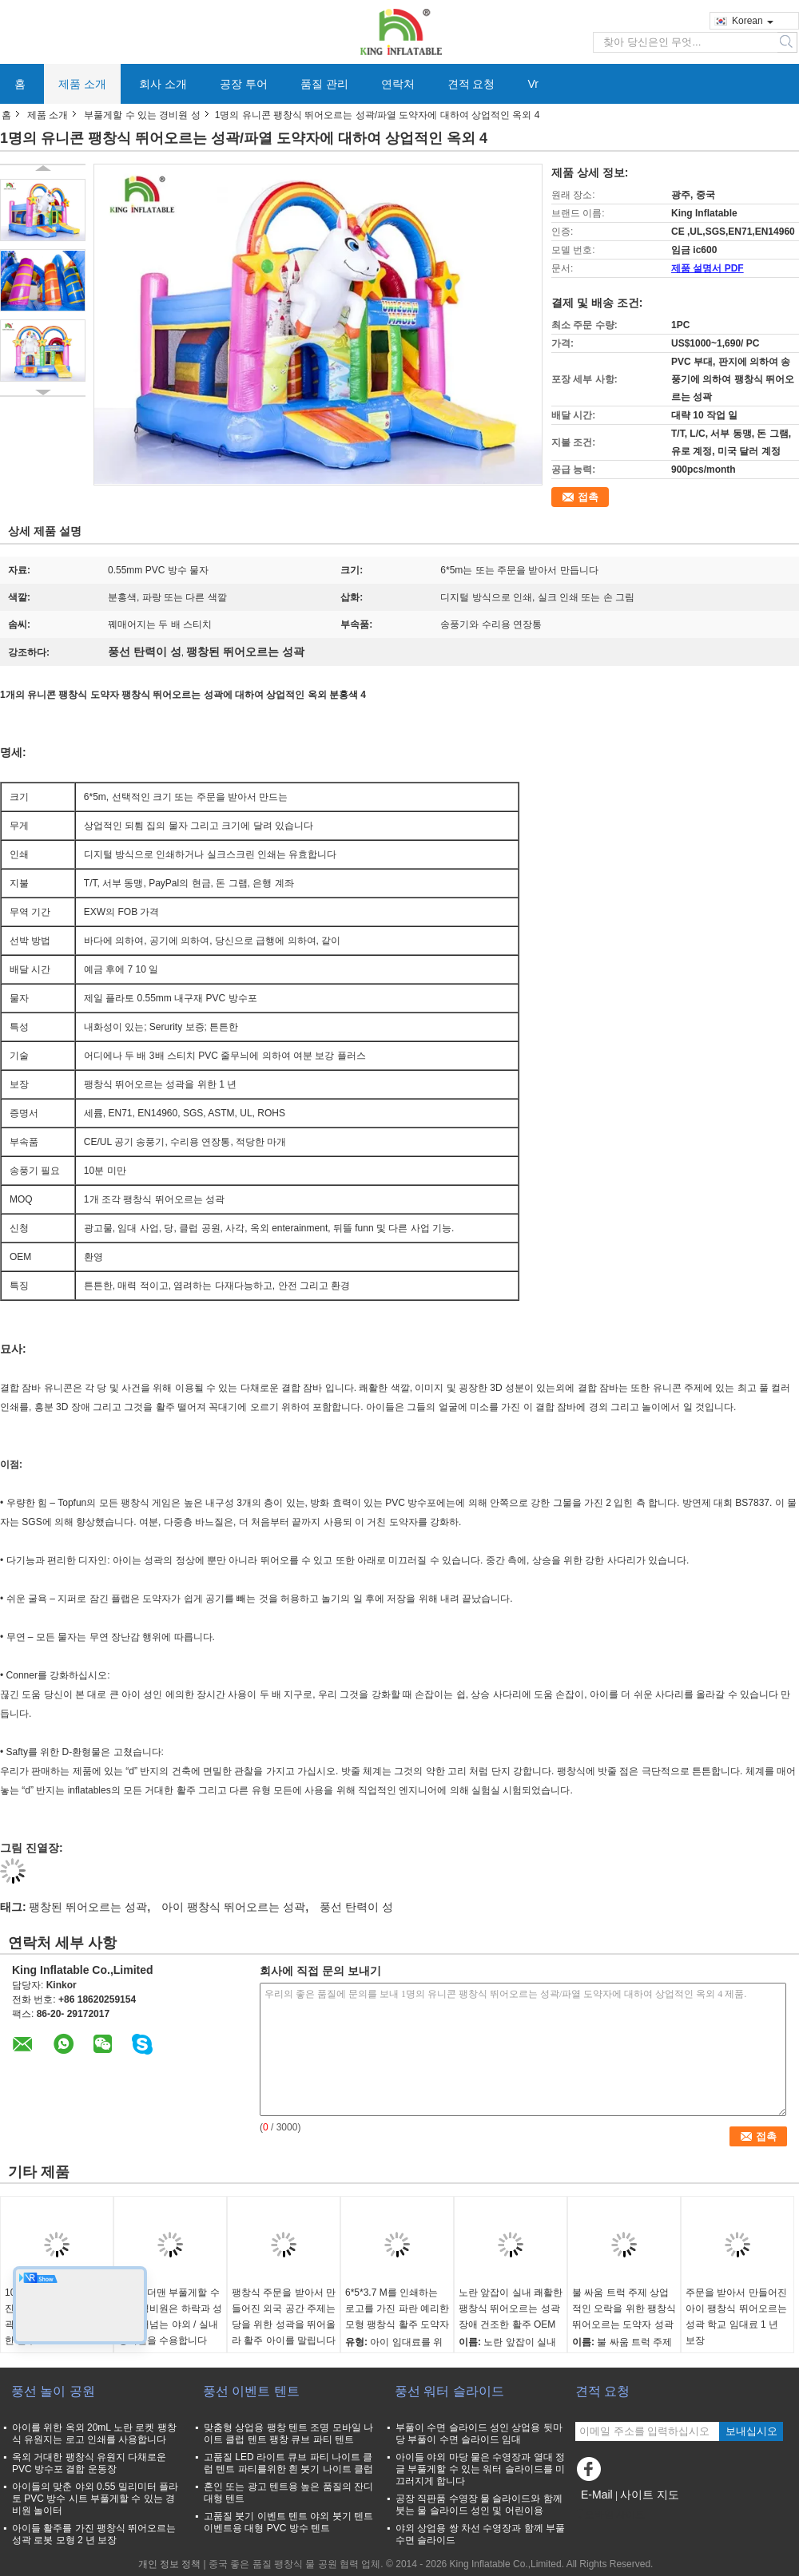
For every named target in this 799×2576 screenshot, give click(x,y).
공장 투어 (244, 83)
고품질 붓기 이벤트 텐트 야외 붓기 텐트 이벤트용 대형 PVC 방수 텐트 (288, 2522)
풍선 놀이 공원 (53, 2391)
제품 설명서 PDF (707, 268)
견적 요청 (471, 83)
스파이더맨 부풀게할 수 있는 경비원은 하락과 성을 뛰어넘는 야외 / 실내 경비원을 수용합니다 (170, 2316)
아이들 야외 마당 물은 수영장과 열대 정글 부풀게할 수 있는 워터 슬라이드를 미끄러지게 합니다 (480, 2469)
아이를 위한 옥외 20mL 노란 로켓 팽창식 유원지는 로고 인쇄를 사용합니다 (94, 2433)
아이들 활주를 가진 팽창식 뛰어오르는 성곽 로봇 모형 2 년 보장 (94, 2534)
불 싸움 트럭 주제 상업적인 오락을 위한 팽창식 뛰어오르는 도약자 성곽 (624, 2308)
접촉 (588, 497)
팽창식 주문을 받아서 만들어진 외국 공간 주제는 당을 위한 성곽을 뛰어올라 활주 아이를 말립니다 (284, 2316)
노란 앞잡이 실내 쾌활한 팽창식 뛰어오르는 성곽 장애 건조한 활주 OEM (510, 2308)
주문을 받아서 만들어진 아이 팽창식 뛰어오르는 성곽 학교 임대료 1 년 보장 (736, 2316)
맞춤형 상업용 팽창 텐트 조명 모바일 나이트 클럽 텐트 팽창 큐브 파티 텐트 (288, 2433)
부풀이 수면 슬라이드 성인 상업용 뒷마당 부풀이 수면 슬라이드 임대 (479, 2433)
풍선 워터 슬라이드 (449, 2391)
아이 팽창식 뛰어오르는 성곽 (233, 1906)
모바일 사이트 (610, 2514)
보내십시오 (751, 2431)
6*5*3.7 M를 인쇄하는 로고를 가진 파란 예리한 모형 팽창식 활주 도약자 (397, 2308)
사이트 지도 (649, 2494)
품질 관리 (324, 83)
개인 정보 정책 (169, 2564)
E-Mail (597, 2494)
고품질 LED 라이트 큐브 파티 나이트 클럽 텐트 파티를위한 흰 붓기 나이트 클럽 (288, 2463)
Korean (752, 20)
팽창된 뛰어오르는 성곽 (88, 1906)
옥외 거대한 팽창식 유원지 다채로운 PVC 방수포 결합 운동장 (89, 2463)
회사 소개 (163, 83)
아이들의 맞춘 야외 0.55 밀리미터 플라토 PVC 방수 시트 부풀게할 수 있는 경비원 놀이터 (95, 2498)
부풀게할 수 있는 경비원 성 (142, 115)
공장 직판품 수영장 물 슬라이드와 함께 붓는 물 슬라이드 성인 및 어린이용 (479, 2504)
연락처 (398, 83)
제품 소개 (82, 83)
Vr (532, 83)
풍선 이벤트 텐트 (251, 2391)
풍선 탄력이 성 (356, 1906)
